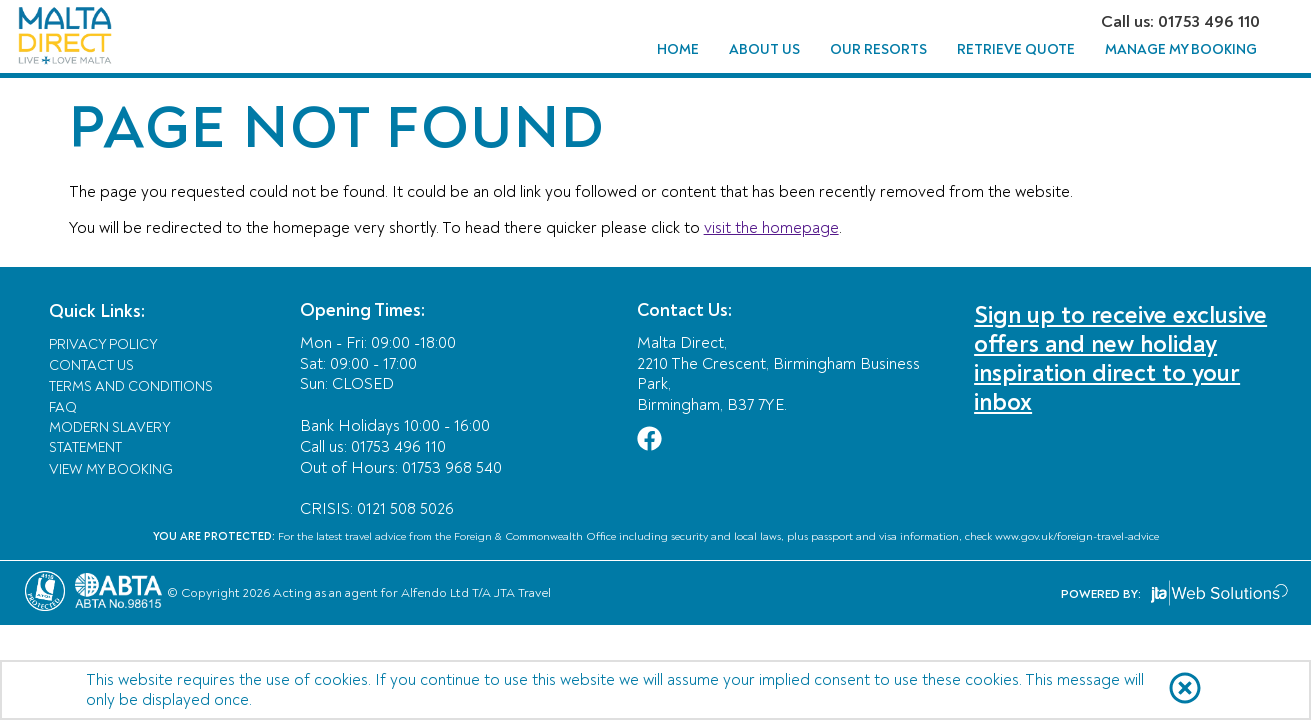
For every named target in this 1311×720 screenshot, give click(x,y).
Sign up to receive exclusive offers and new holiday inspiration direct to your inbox (1120, 359)
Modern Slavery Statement (109, 437)
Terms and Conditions (131, 386)
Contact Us (91, 365)
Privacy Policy (103, 344)
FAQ (63, 407)
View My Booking (111, 469)
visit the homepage (771, 228)
